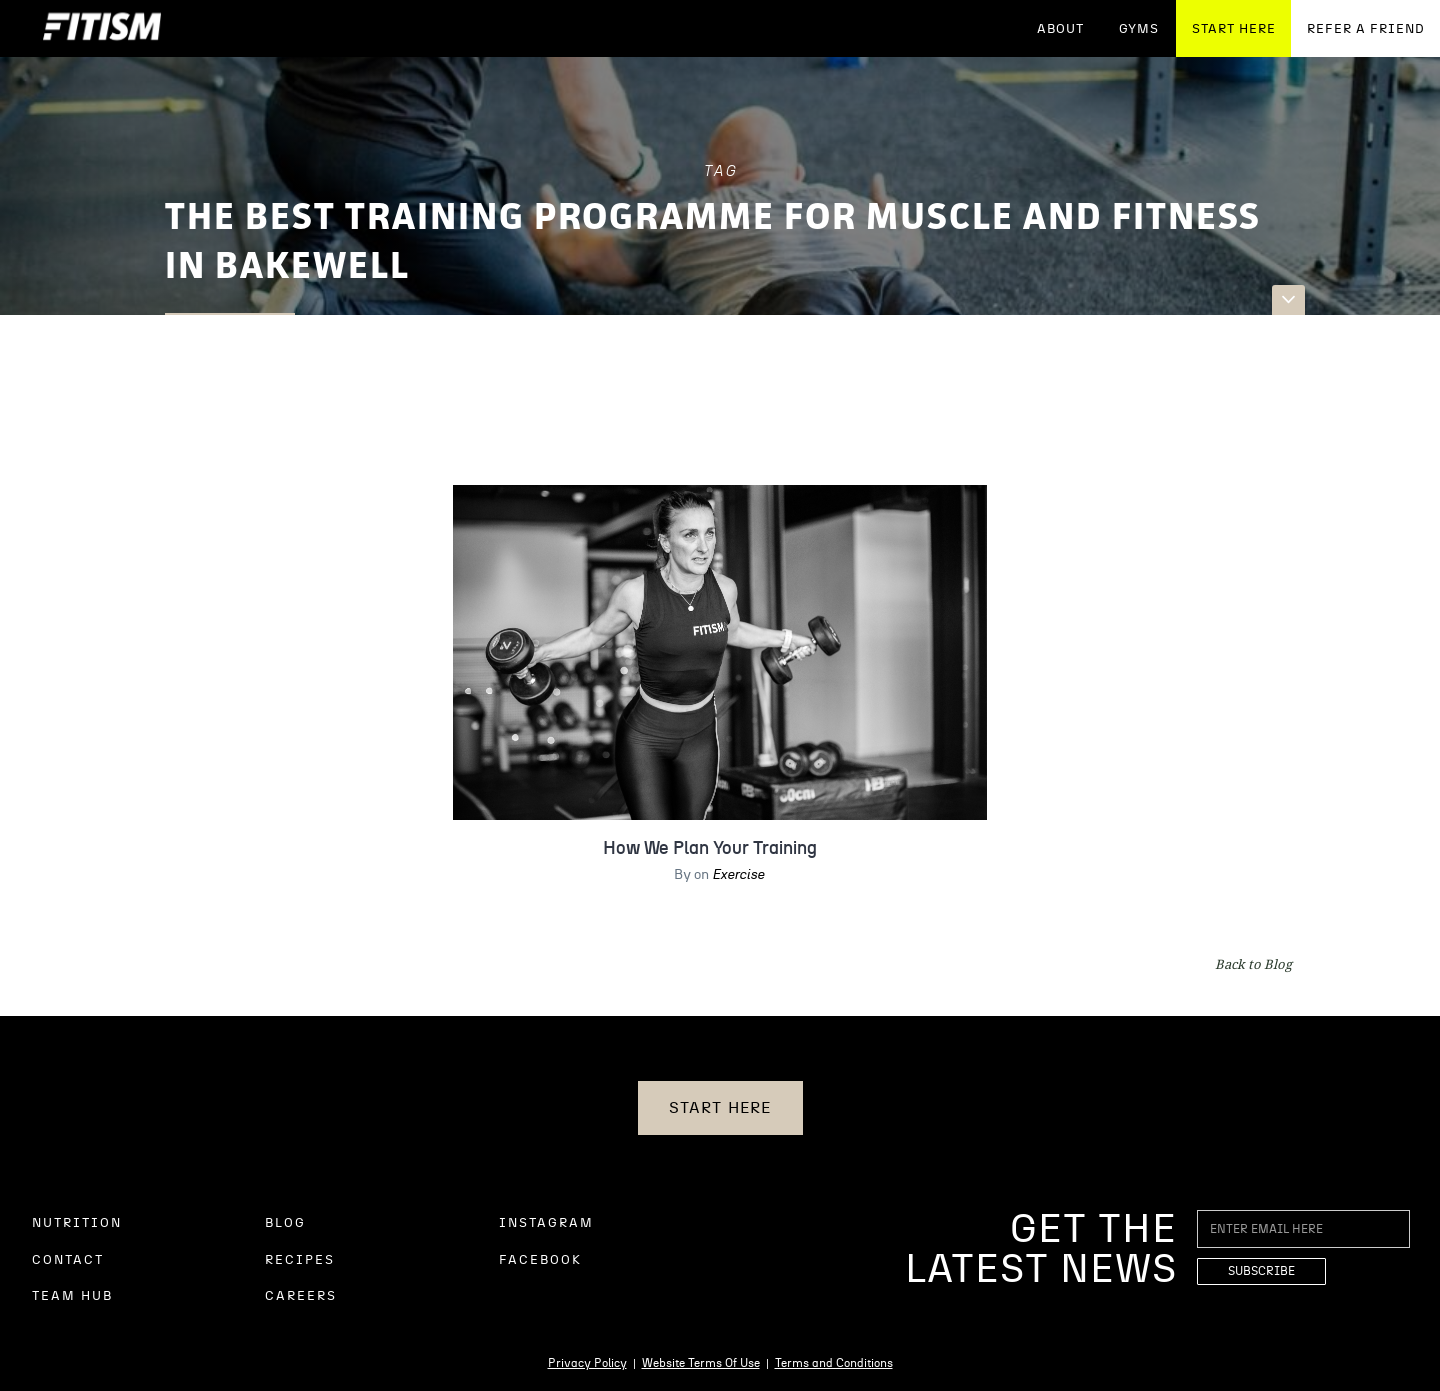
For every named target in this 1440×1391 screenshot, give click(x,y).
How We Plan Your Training (710, 849)
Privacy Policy (587, 1363)
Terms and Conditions (834, 1363)
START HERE (1234, 29)
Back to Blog (1253, 964)
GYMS (1139, 29)
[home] (102, 28)
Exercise (738, 875)
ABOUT (1060, 29)
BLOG (285, 1223)
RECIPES (300, 1260)
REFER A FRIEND (1366, 29)
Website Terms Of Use (701, 1363)
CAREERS (301, 1296)
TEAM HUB (72, 1296)
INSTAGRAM (546, 1223)
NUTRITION (77, 1223)
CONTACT (68, 1260)
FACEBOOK (540, 1260)
